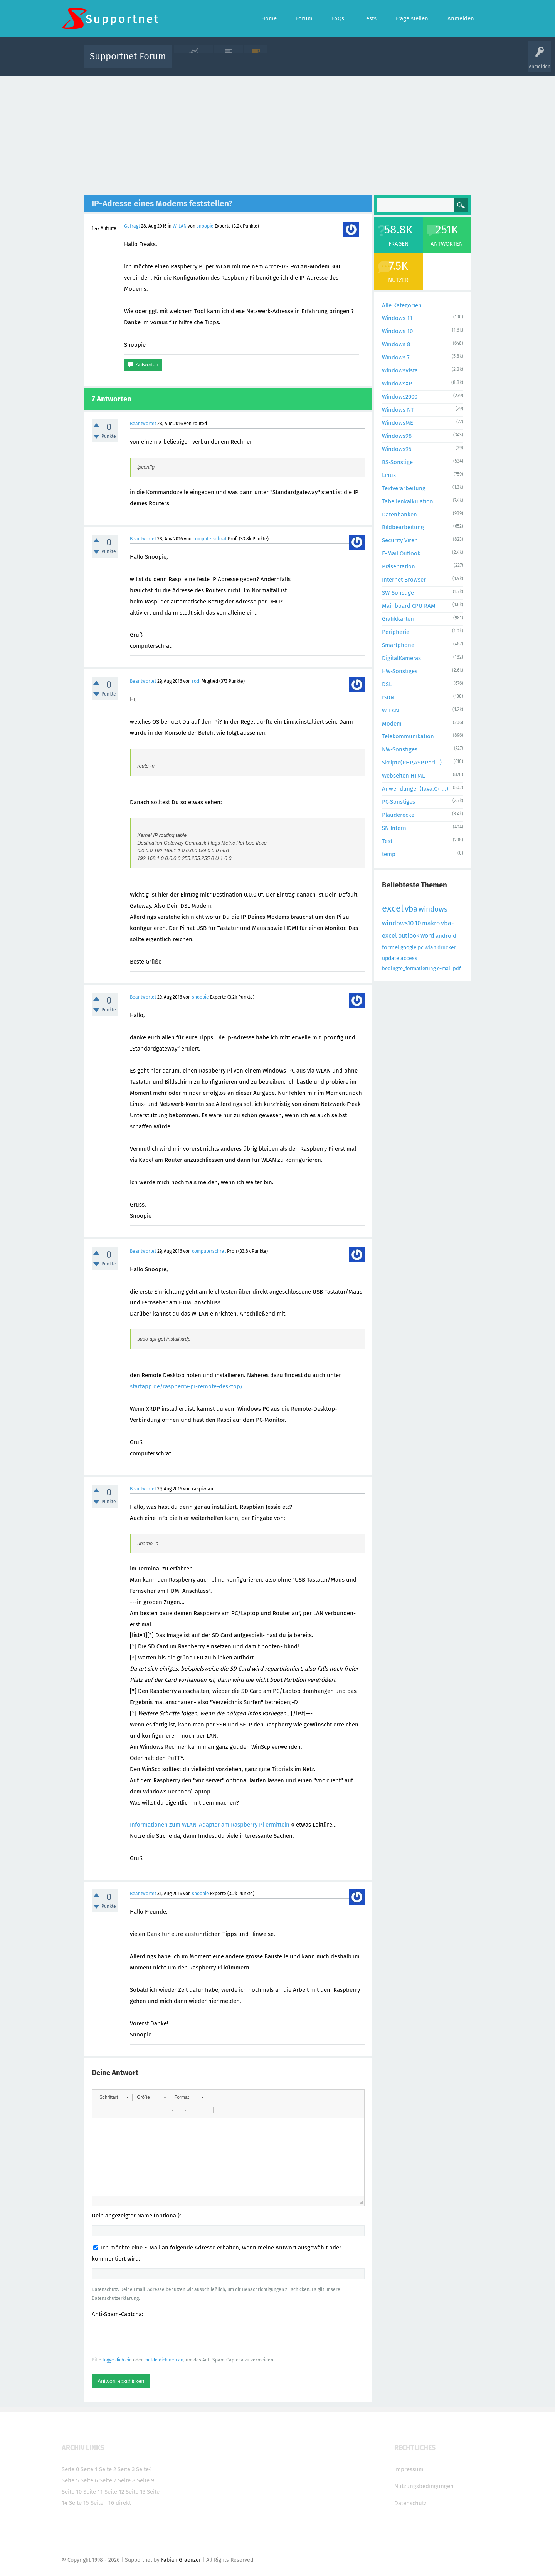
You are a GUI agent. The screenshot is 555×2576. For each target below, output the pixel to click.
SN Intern (394, 828)
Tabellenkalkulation (407, 501)
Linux (389, 475)
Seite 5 (70, 2480)
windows (433, 909)
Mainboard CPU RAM (409, 605)
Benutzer (373, 62)
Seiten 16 (102, 2502)
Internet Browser (404, 579)
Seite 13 (135, 2491)
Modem (392, 723)
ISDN (388, 697)
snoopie (205, 226)
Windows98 (397, 435)
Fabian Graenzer (181, 2560)
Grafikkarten (398, 618)
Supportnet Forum (128, 56)
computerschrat (210, 538)
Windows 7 (396, 357)
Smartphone (398, 645)
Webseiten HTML (403, 775)
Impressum (409, 2469)
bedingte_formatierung (409, 968)
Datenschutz (410, 2503)
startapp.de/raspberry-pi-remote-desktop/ (186, 1386)
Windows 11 (397, 318)
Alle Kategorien (402, 305)
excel (393, 908)
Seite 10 (72, 2491)
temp (388, 854)
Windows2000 (399, 396)
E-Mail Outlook (401, 553)
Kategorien (346, 62)
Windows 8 (396, 344)
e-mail (444, 968)
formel (390, 947)
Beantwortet (143, 423)
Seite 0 (70, 2469)
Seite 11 (93, 2491)
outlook (408, 935)
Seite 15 (79, 2502)
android (446, 935)
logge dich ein (117, 2360)
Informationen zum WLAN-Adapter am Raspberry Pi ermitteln (209, 1824)
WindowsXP (397, 383)
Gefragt (132, 226)
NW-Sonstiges (399, 749)
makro (431, 923)
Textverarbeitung (404, 488)
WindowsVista (400, 370)
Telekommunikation (408, 736)
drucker (446, 947)
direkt (123, 2502)
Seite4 (144, 2469)
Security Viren (400, 540)
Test (387, 841)
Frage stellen (403, 62)
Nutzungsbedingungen (424, 2486)
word (427, 935)
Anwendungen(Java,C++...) (415, 788)
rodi (196, 681)
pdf (457, 968)
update (390, 958)
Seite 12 (114, 2491)
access (408, 958)
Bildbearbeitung (403, 527)
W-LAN (180, 226)
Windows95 (397, 449)
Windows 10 (397, 331)
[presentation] (150, 2337)
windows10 (398, 923)
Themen (319, 62)
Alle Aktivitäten (193, 62)
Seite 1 (89, 2469)
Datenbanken (399, 514)
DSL (387, 684)
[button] (114, 2097)
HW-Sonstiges (399, 671)
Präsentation (398, 566)
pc (421, 947)
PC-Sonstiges (398, 801)
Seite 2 (107, 2469)
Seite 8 (126, 2480)
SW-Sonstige (398, 592)
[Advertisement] (277, 134)
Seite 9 (145, 2480)
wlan (430, 947)
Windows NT (398, 409)
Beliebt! (255, 62)
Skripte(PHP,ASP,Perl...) (412, 762)
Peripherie (395, 631)
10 (418, 923)
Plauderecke (398, 814)
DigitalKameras (401, 658)
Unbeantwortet (287, 62)
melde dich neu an (163, 2360)
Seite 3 (126, 2469)
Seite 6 (89, 2480)
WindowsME (397, 422)
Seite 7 (107, 2480)
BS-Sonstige (397, 462)
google (408, 947)
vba (411, 909)
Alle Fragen (228, 62)
